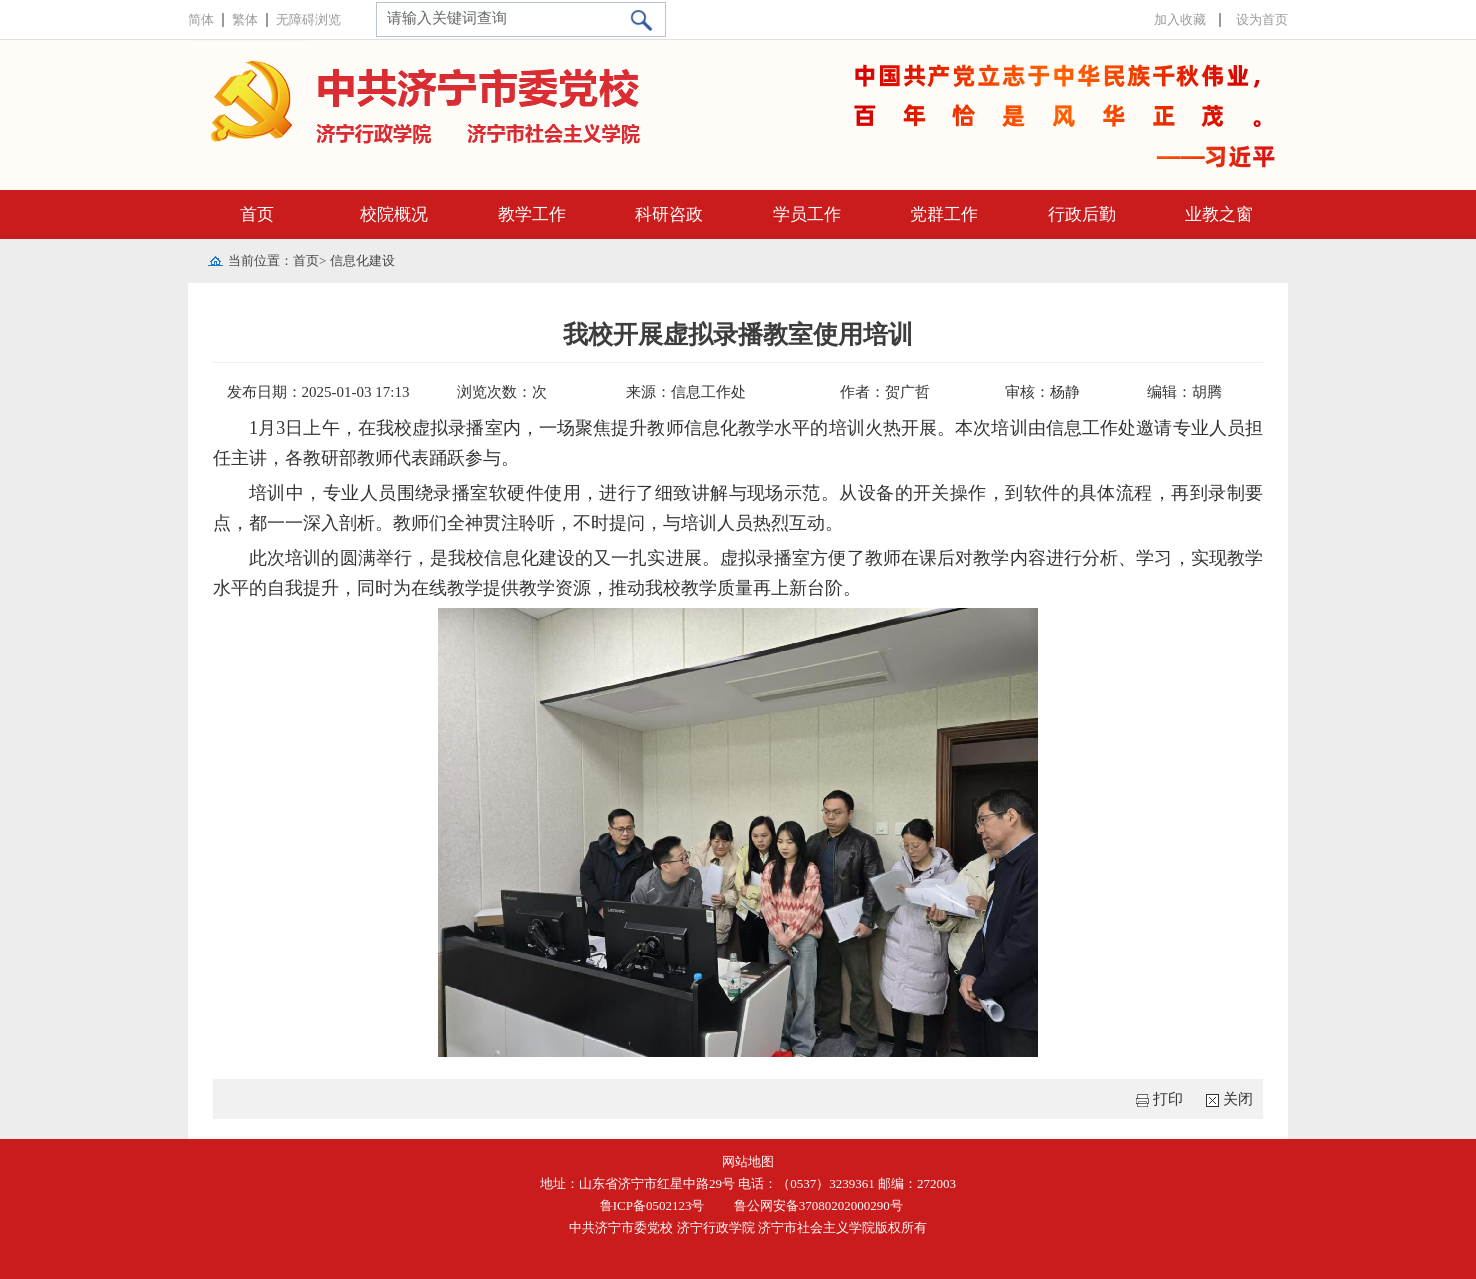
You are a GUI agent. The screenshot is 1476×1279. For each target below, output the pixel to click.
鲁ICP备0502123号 (652, 1205)
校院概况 (394, 214)
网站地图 (748, 1161)
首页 (257, 214)
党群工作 (944, 214)
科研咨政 (669, 214)
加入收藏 (1180, 19)
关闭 (1238, 1099)
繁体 (245, 19)
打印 (1168, 1099)
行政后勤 (1082, 214)
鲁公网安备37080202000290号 (815, 1205)
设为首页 (1262, 19)
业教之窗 (1219, 214)
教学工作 (532, 214)
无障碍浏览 (308, 19)
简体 (201, 19)
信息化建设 (362, 260)
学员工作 (807, 214)
